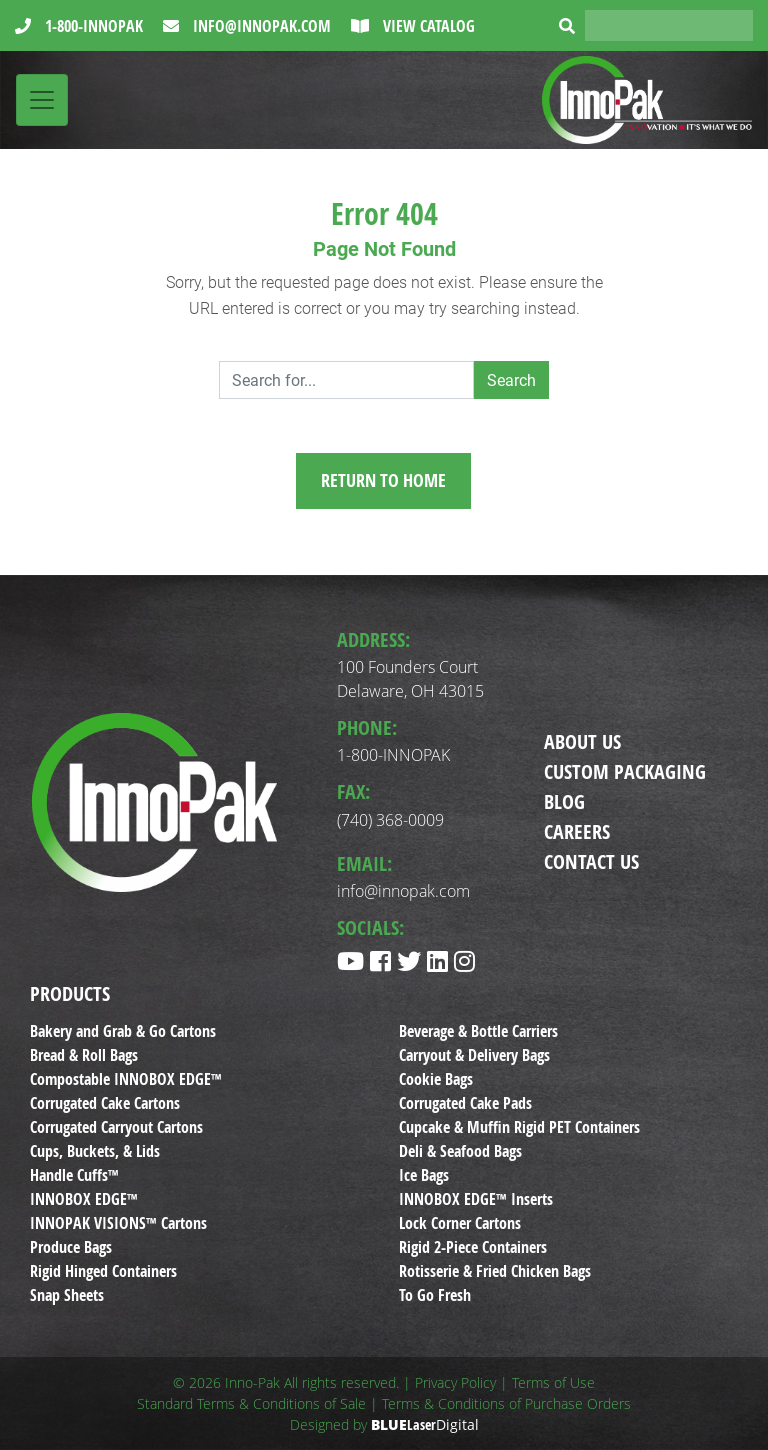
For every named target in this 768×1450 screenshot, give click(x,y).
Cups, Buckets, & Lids (95, 1151)
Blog (564, 801)
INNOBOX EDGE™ (84, 1199)
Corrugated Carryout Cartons (116, 1127)
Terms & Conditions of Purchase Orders (506, 1403)
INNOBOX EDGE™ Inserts (476, 1199)
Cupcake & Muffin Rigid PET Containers (519, 1127)
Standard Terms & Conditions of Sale (251, 1403)
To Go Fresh (435, 1295)
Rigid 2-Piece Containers (473, 1247)
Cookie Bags (436, 1079)
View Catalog (427, 26)
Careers (577, 831)
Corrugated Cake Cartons (105, 1103)
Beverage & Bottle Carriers (478, 1031)
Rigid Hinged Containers (103, 1271)
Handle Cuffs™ (74, 1175)
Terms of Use (553, 1382)
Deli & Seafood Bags (460, 1151)
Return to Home (383, 480)
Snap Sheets (67, 1295)
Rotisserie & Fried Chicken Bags (495, 1271)
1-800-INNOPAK (92, 26)
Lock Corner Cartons (460, 1223)
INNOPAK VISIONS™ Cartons (118, 1223)
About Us (582, 741)
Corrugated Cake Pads (465, 1103)
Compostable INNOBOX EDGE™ (126, 1079)
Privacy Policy (455, 1382)
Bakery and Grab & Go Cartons (123, 1031)
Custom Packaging (625, 771)
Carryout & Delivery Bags (474, 1055)
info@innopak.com (260, 26)
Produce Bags (71, 1247)
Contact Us (591, 861)
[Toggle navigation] (42, 100)
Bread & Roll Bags (84, 1055)
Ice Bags (424, 1175)
